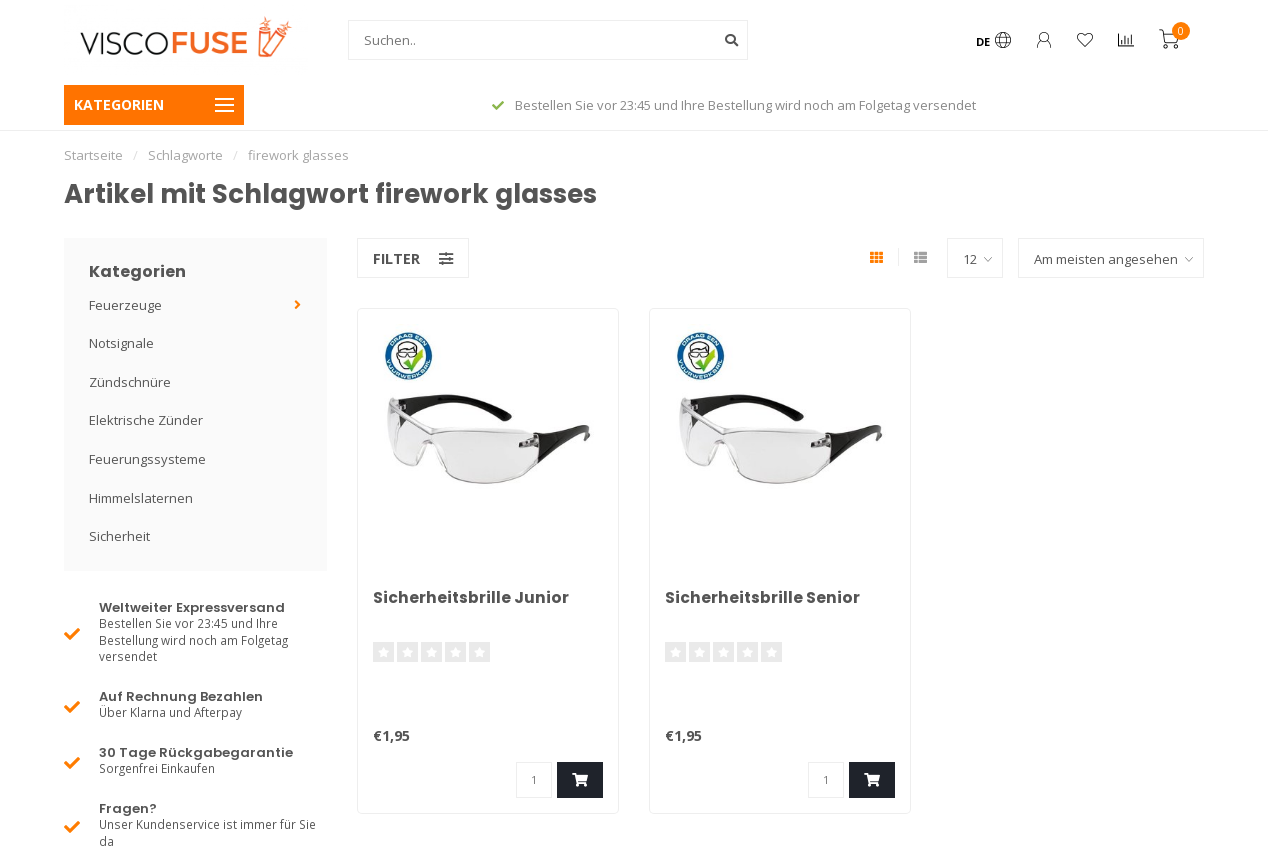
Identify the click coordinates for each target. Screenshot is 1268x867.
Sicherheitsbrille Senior (763, 597)
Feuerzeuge (125, 305)
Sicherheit (119, 536)
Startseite (93, 155)
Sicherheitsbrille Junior (471, 597)
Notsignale (121, 343)
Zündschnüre (130, 382)
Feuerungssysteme (147, 459)
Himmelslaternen (141, 498)
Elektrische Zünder (146, 420)
